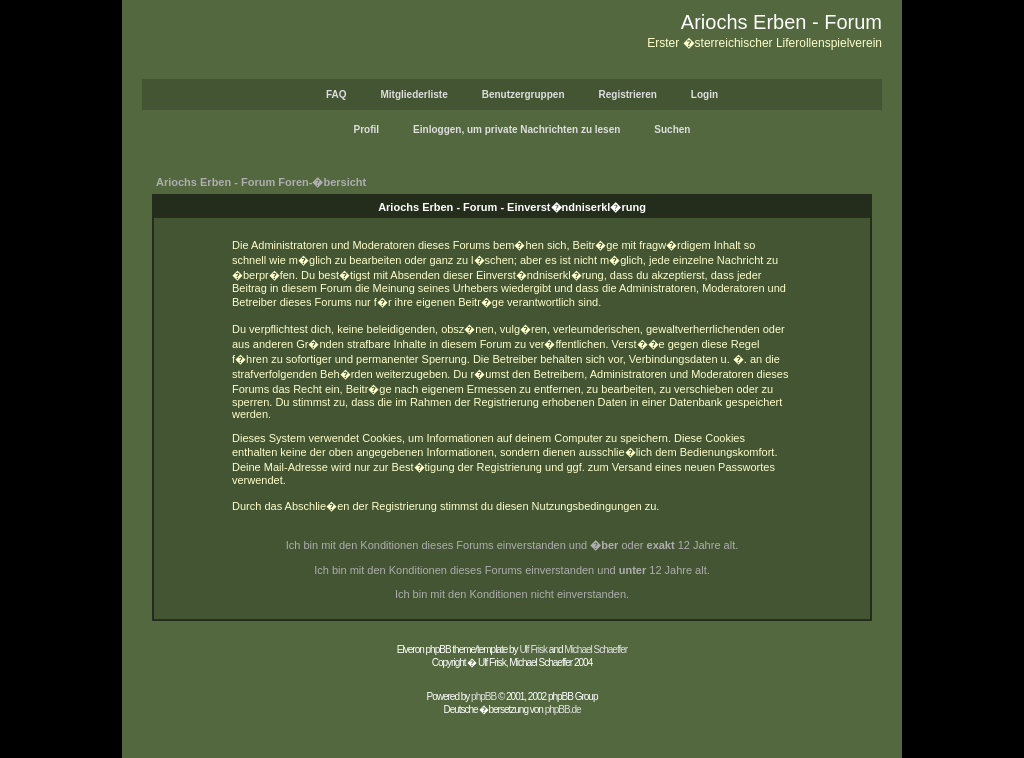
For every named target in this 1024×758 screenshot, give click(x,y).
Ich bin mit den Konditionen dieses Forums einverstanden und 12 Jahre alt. (512, 570)
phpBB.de (563, 709)
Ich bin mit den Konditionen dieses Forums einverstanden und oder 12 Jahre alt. (512, 545)
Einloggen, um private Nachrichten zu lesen (516, 129)
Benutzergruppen (523, 94)
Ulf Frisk (533, 649)
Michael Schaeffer (595, 649)
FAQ (336, 94)
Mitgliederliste (413, 94)
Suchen (672, 129)
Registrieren (628, 94)
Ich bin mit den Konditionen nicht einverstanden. (512, 594)
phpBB (483, 696)
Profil (367, 129)
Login (704, 94)
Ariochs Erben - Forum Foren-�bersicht (261, 182)
